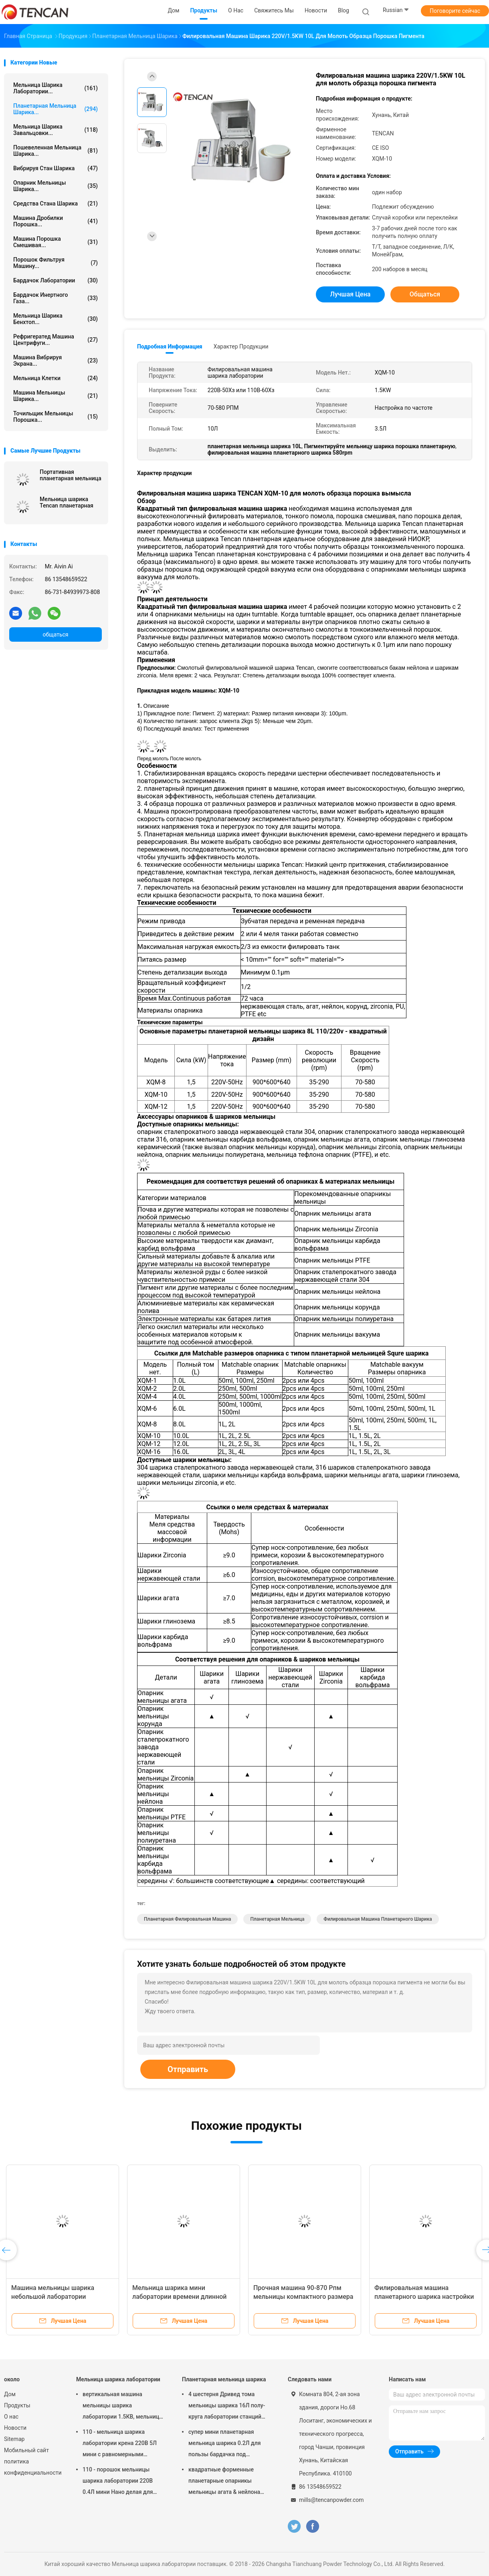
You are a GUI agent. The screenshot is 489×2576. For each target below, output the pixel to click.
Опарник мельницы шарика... (55, 185)
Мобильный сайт (26, 2450)
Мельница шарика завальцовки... (55, 129)
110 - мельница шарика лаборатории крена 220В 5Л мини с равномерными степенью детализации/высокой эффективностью (120, 2444)
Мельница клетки (55, 378)
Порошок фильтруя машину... (55, 262)
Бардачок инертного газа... (55, 298)
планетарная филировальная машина (187, 1919)
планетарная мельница (277, 1919)
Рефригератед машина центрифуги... (55, 339)
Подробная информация (169, 346)
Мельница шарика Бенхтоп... (55, 318)
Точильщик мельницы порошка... (55, 416)
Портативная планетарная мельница (70, 475)
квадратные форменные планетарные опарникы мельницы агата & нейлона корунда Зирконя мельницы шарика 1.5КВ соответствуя (225, 2481)
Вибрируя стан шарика (55, 168)
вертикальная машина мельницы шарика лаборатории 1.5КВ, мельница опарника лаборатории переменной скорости (122, 2406)
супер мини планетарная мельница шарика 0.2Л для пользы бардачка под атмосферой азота (224, 2444)
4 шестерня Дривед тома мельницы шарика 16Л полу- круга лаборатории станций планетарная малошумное (226, 2406)
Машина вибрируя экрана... (55, 360)
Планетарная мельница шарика (224, 2379)
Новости (15, 2428)
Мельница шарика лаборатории (118, 2379)
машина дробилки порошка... (55, 221)
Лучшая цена (350, 294)
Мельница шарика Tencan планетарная (66, 502)
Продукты (17, 2405)
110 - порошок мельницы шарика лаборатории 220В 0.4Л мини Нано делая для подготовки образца (118, 2481)
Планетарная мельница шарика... (55, 109)
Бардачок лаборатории (55, 280)
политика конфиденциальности (32, 2467)
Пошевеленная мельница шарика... (55, 150)
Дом (10, 2394)
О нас (11, 2416)
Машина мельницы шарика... (55, 395)
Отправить (188, 2069)
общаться (55, 634)
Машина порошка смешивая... (55, 242)
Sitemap (14, 2439)
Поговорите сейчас (455, 11)
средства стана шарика (55, 203)
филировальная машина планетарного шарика (377, 1919)
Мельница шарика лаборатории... (55, 88)
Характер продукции (241, 346)
